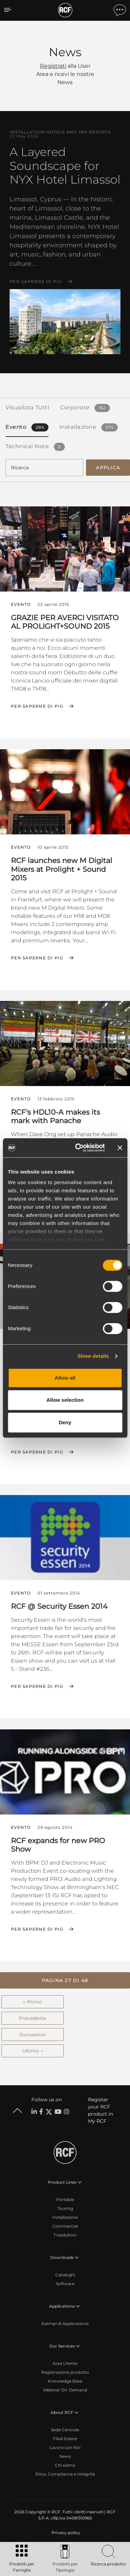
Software (65, 2283)
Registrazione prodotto (65, 2372)
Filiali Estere (65, 2438)
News (65, 2456)
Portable (65, 2199)
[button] (65, 1980)
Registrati (53, 66)
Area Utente (65, 2363)
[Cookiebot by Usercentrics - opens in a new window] (78, 1147)
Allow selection (65, 1400)
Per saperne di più (36, 281)
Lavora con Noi (65, 2447)
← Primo (32, 2002)
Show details (93, 1356)
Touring (65, 2208)
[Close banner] (119, 1147)
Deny (65, 1422)
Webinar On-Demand (65, 2389)
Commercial (65, 2226)
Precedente (32, 2018)
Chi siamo (65, 2465)
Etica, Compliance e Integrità (65, 2474)
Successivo (32, 2034)
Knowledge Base (65, 2381)
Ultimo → (32, 2051)
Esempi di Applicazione (65, 2323)
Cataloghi (65, 2274)
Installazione (65, 2217)
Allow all (65, 1378)
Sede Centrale (65, 2429)
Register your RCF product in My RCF (100, 2110)
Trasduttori (65, 2234)
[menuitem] (65, 2533)
